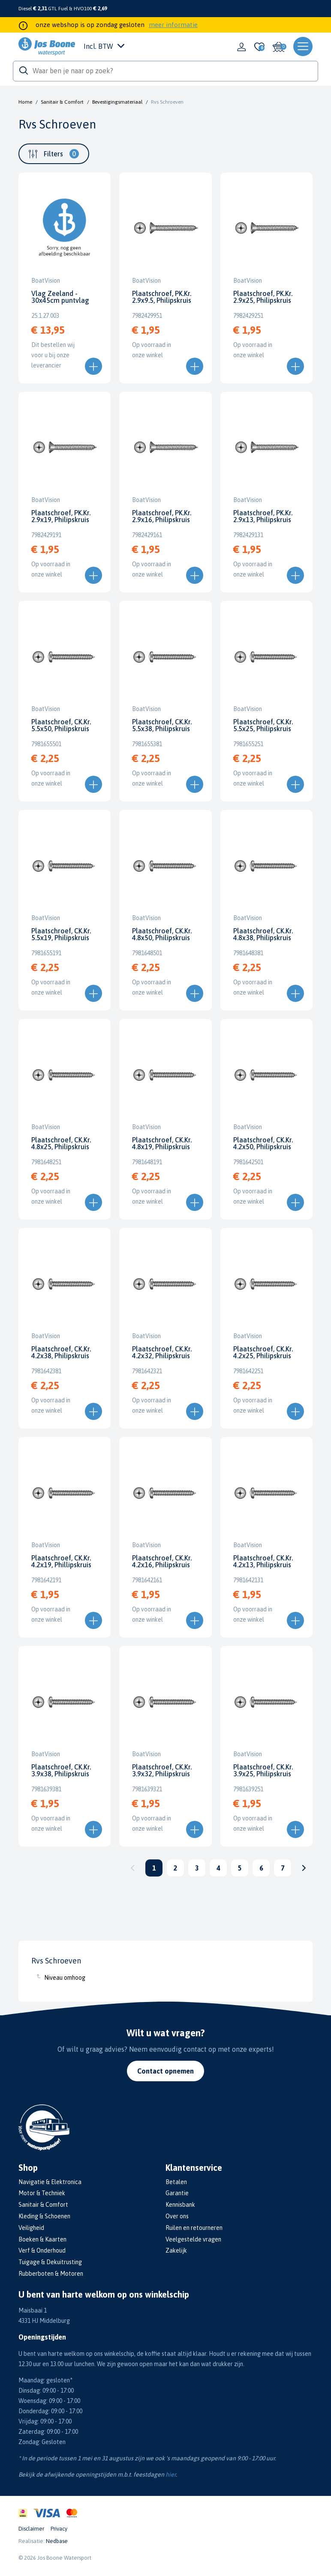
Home (25, 102)
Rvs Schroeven (167, 102)
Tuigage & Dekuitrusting (50, 2262)
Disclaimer (31, 2528)
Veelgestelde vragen (193, 2239)
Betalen (176, 2182)
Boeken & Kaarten (42, 2239)
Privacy (59, 2528)
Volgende (304, 1868)
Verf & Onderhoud (42, 2250)
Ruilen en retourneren (194, 2227)
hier (171, 2474)
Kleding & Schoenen (44, 2216)
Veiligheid (31, 2227)
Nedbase (57, 2541)
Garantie (177, 2193)
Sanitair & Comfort (62, 102)
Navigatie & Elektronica (49, 2182)
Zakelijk (176, 2250)
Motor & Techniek (41, 2193)
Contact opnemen (165, 2071)
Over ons (177, 2216)
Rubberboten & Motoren (50, 2273)
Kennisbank (180, 2204)
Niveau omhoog (64, 1977)
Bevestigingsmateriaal (117, 102)
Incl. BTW (104, 46)
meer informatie (173, 24)
